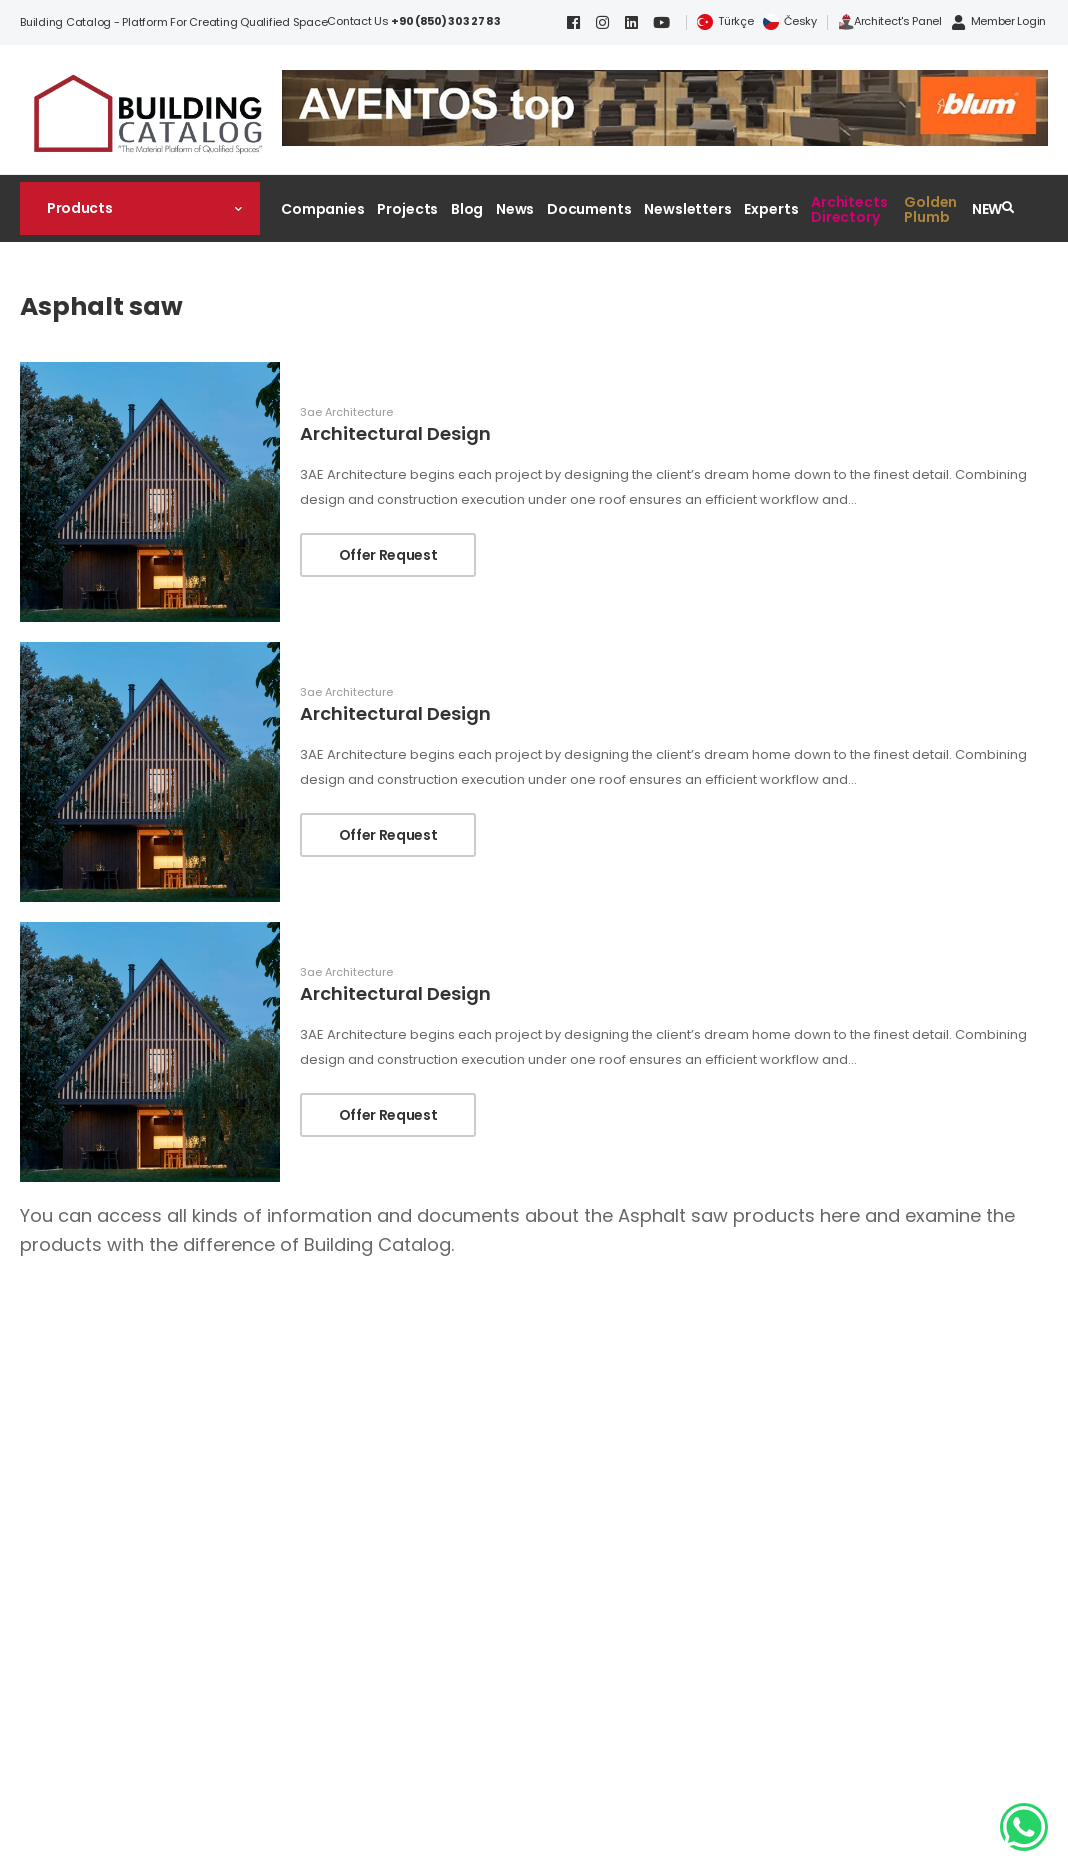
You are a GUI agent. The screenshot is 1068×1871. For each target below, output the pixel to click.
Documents (589, 209)
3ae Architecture (346, 412)
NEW (987, 209)
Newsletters (688, 209)
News (515, 209)
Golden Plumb (930, 209)
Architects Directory (849, 209)
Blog (467, 209)
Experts (771, 209)
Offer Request (388, 555)
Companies (323, 209)
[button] (140, 208)
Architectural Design (395, 433)
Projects (407, 209)
